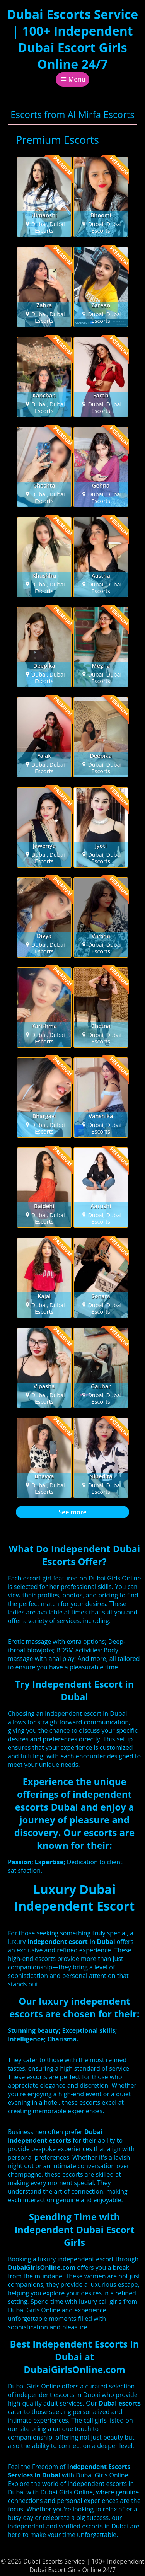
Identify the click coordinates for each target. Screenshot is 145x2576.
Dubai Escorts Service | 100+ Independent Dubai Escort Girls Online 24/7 (72, 39)
